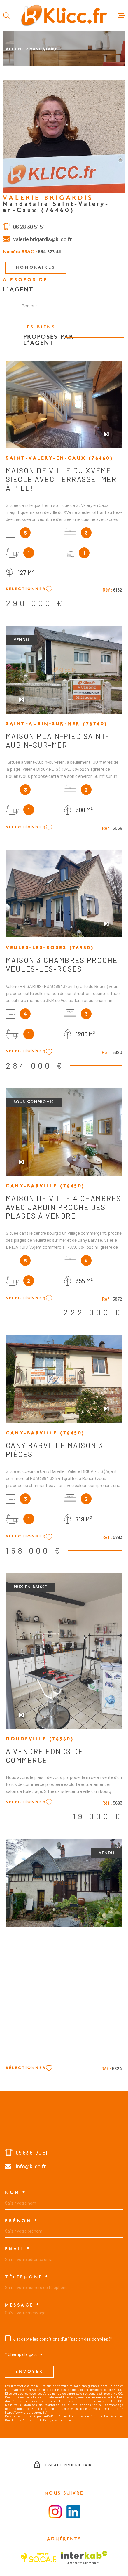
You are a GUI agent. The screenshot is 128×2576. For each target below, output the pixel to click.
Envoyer (29, 2372)
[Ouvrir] (6, 15)
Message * (22, 2305)
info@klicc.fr (31, 2166)
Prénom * (21, 2221)
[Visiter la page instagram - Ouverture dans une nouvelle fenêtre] (55, 2511)
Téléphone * (27, 2277)
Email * (18, 2249)
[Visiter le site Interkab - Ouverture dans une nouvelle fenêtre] (84, 2557)
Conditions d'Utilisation (21, 2420)
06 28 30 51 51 (29, 229)
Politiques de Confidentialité (91, 2416)
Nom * (15, 2193)
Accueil (15, 49)
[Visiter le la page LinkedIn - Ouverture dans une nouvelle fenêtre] (73, 2511)
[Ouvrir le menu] (121, 15)
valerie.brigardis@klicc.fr (42, 242)
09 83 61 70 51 (31, 2152)
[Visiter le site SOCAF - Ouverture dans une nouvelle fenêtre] (38, 2557)
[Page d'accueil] (64, 15)
